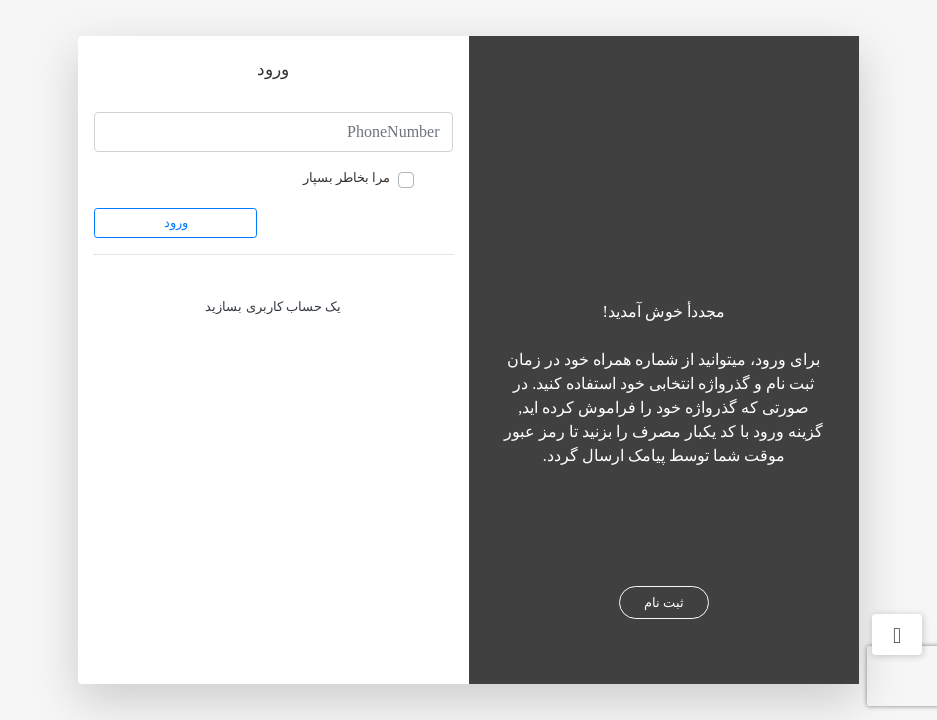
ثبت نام (664, 602)
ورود (176, 222)
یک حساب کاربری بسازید (273, 306)
